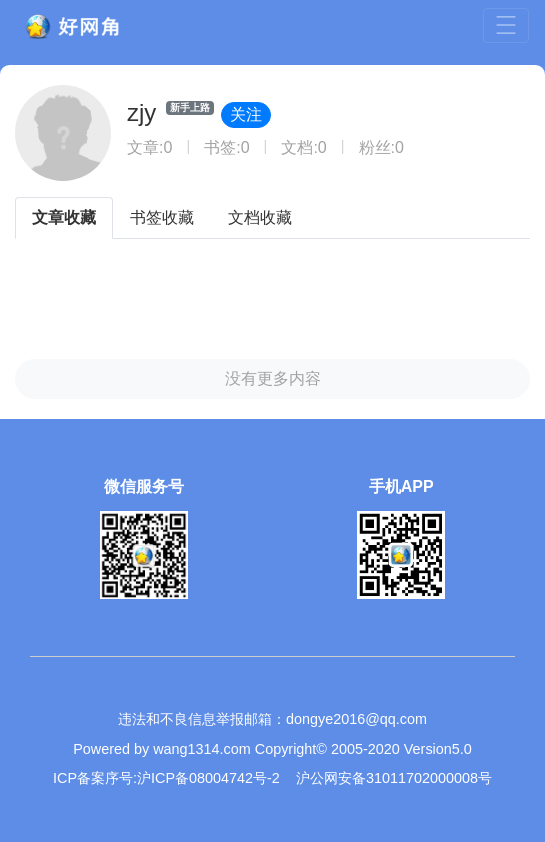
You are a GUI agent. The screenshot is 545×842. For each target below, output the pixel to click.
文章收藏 (64, 217)
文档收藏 (260, 217)
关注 (246, 114)
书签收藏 (162, 217)
